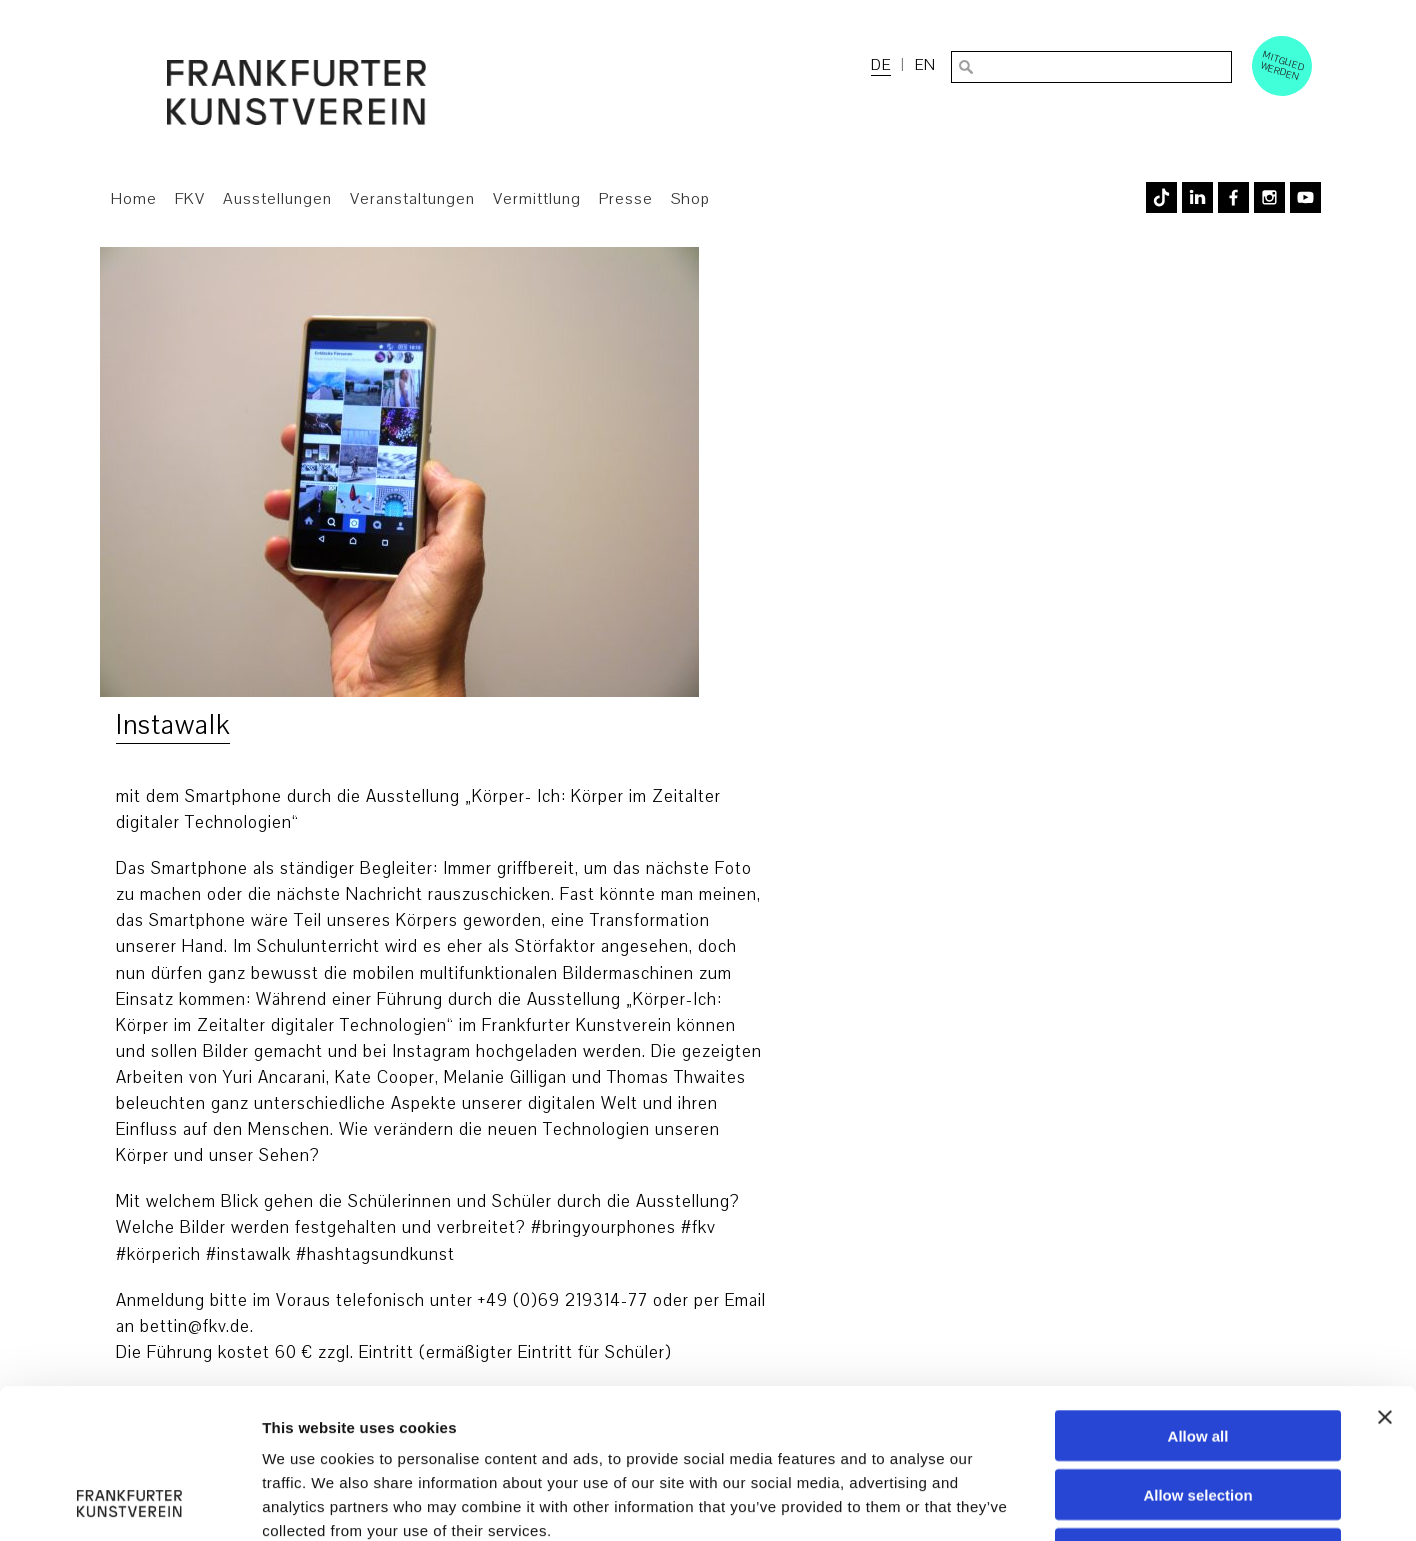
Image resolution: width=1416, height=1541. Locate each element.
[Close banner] (1385, 1277)
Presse (626, 199)
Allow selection (1197, 1354)
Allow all (1198, 1295)
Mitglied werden (1283, 65)
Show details (1049, 1501)
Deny (1198, 1413)
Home (134, 199)
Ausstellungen (277, 199)
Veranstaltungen (412, 199)
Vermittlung (537, 199)
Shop (690, 199)
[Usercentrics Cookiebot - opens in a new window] (129, 1502)
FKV (190, 199)
